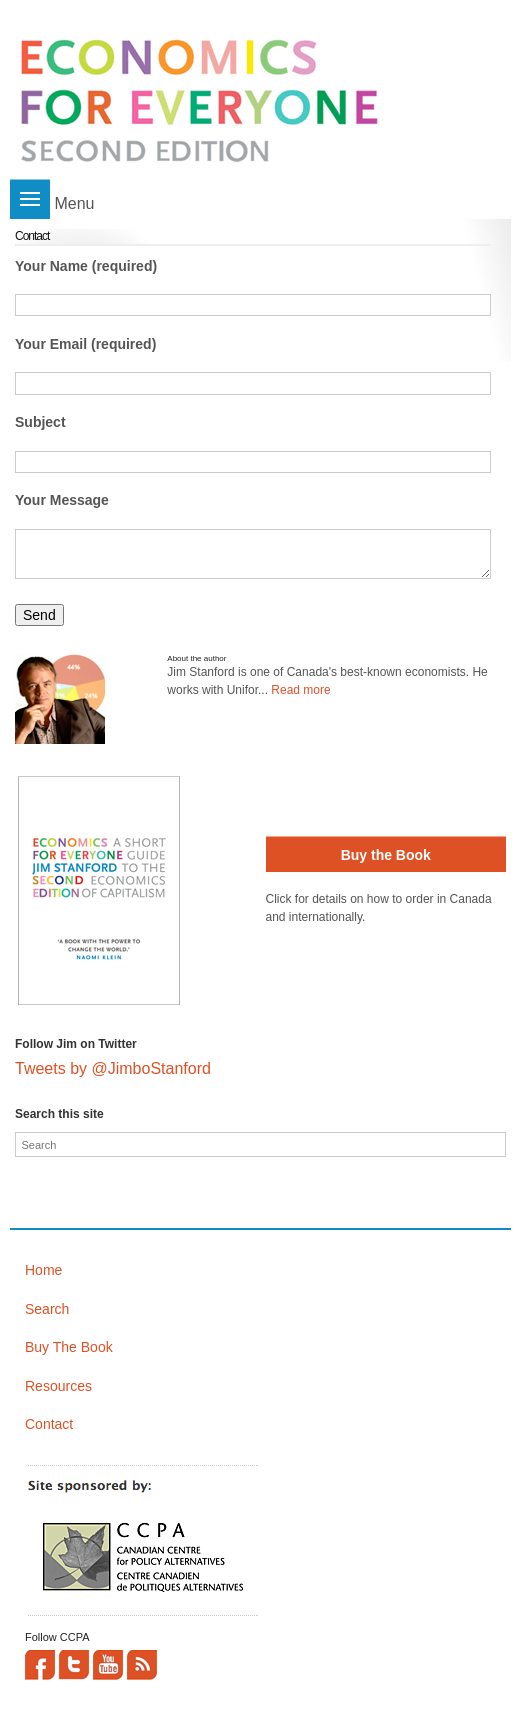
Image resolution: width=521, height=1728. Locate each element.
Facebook (40, 1665)
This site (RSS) (142, 1665)
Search (47, 1309)
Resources (58, 1386)
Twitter (74, 1665)
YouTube (108, 1665)
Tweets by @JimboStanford (113, 1068)
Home (43, 1270)
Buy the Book (386, 855)
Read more (300, 690)
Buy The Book (69, 1347)
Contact (49, 1424)
